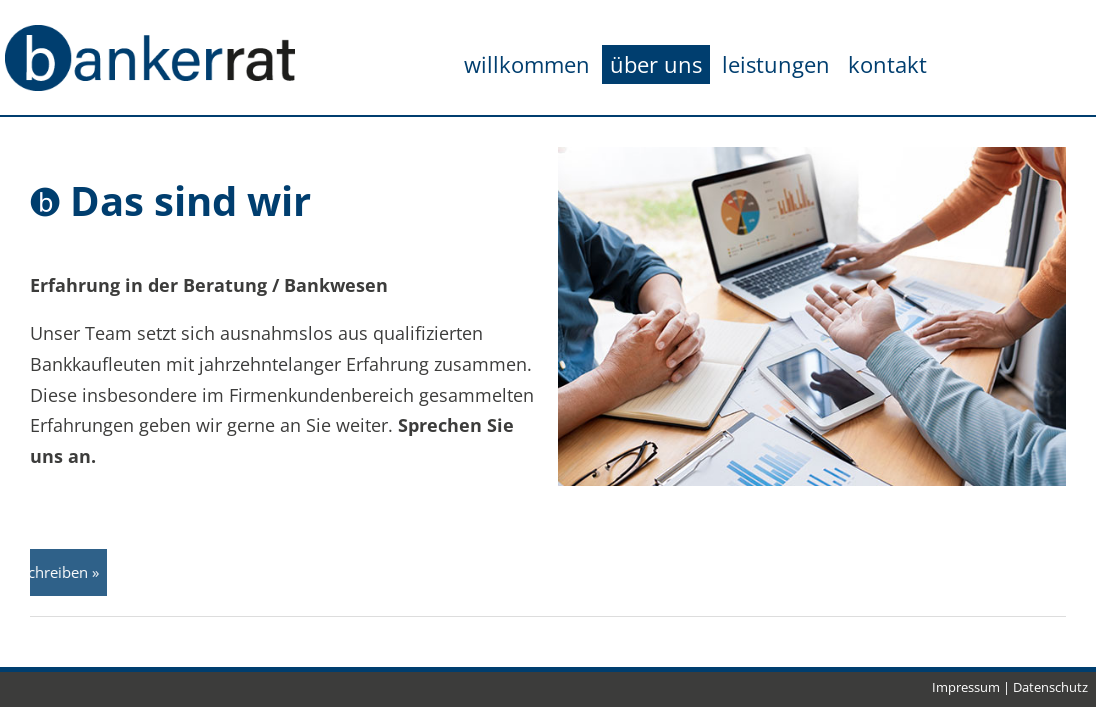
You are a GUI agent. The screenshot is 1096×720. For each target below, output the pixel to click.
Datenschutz (1050, 687)
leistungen (776, 64)
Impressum (966, 687)
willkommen (527, 64)
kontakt (887, 64)
